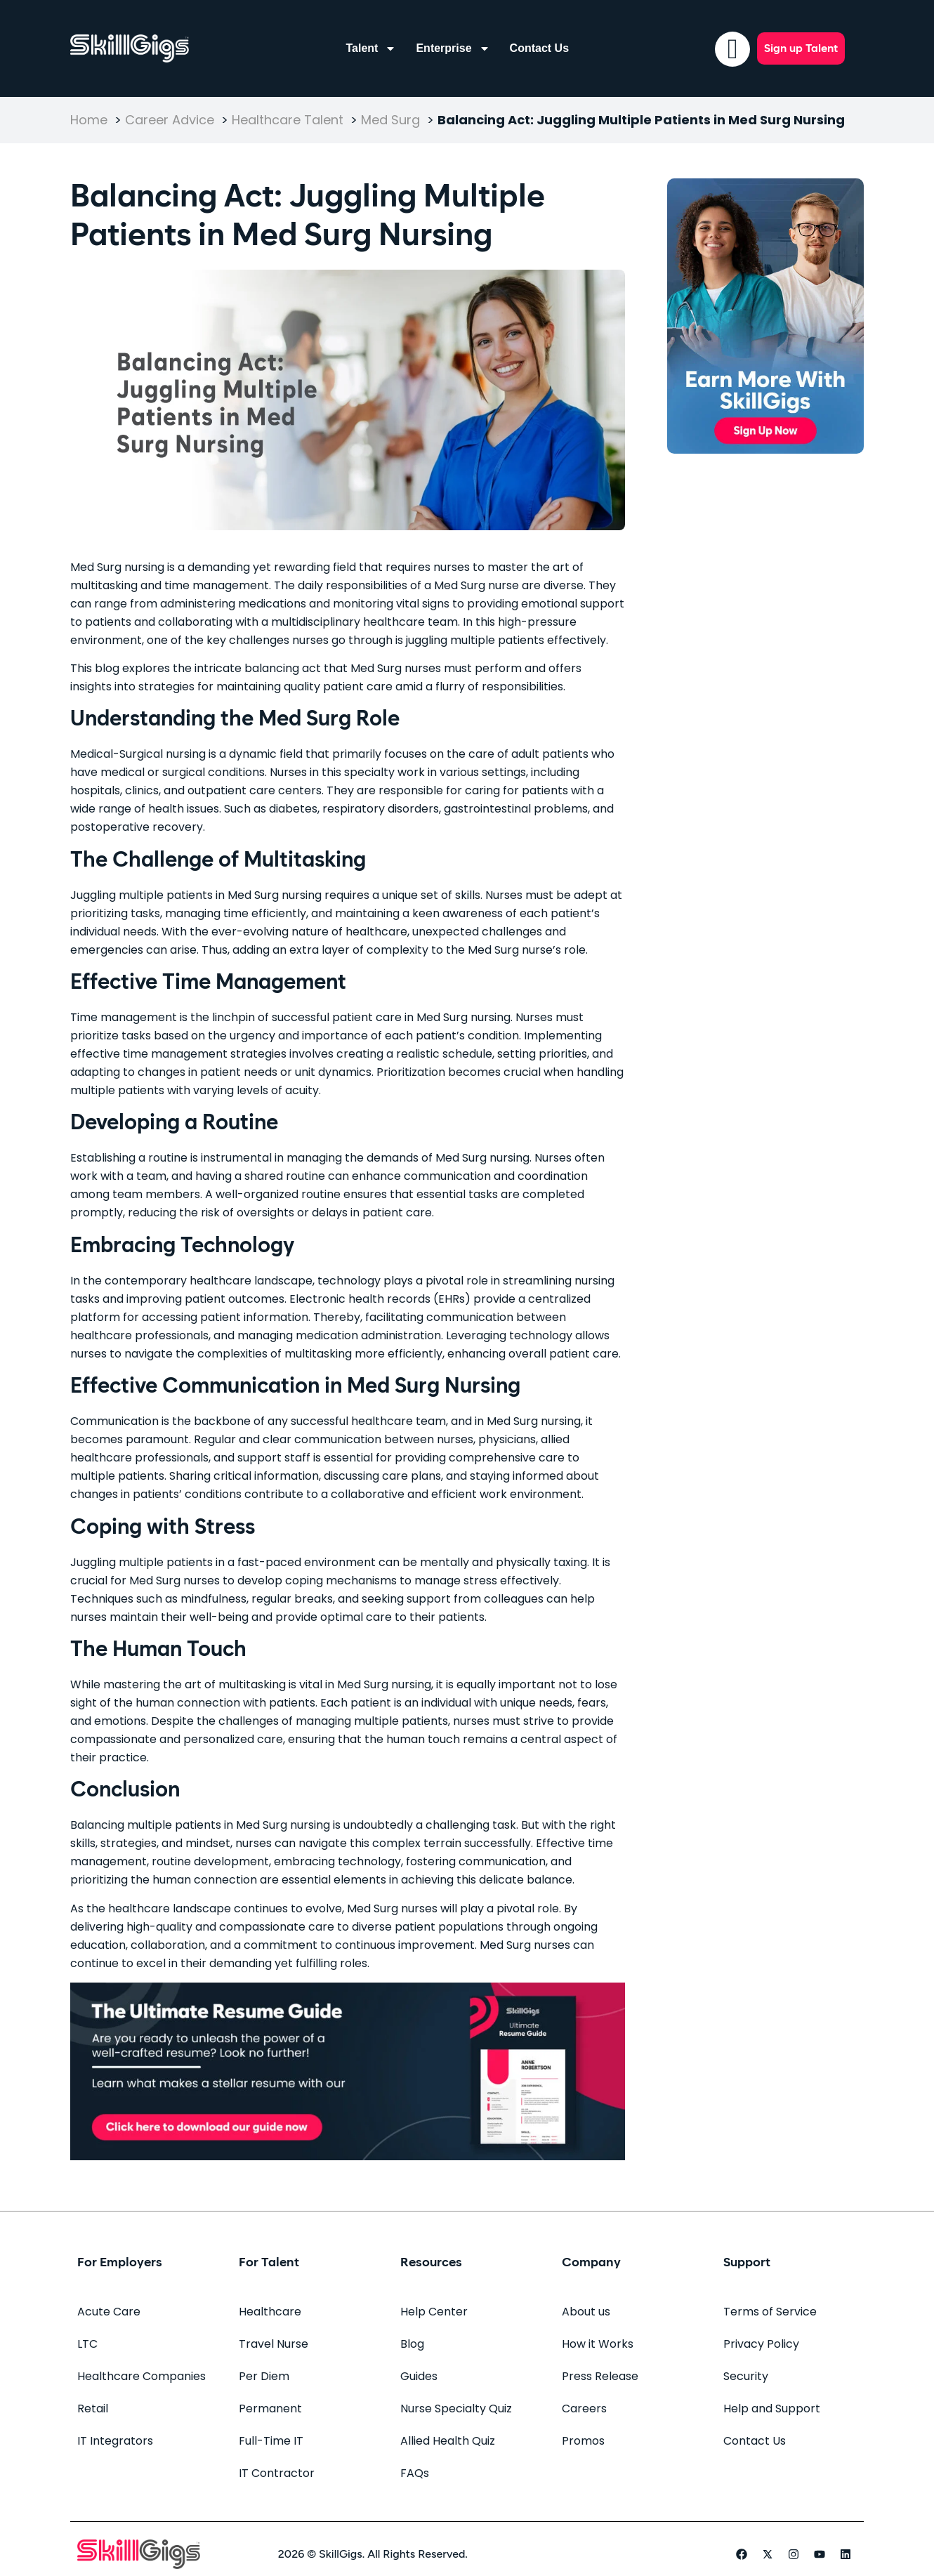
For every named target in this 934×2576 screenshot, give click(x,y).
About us (586, 2312)
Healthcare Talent (287, 120)
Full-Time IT (271, 2441)
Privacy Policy (761, 2344)
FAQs (414, 2473)
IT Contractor (277, 2473)
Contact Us (539, 48)
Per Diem (264, 2376)
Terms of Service (770, 2312)
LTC (87, 2344)
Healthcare (270, 2312)
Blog (412, 2344)
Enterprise (452, 48)
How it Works (597, 2344)
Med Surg (390, 120)
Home (88, 120)
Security (745, 2376)
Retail (92, 2408)
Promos (583, 2441)
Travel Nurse (273, 2344)
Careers (584, 2408)
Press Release (600, 2376)
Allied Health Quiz (447, 2441)
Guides (419, 2376)
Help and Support (771, 2408)
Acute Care (108, 2312)
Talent (371, 48)
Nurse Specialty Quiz (456, 2408)
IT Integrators (115, 2441)
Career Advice (169, 120)
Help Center (434, 2312)
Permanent (270, 2408)
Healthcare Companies (141, 2376)
